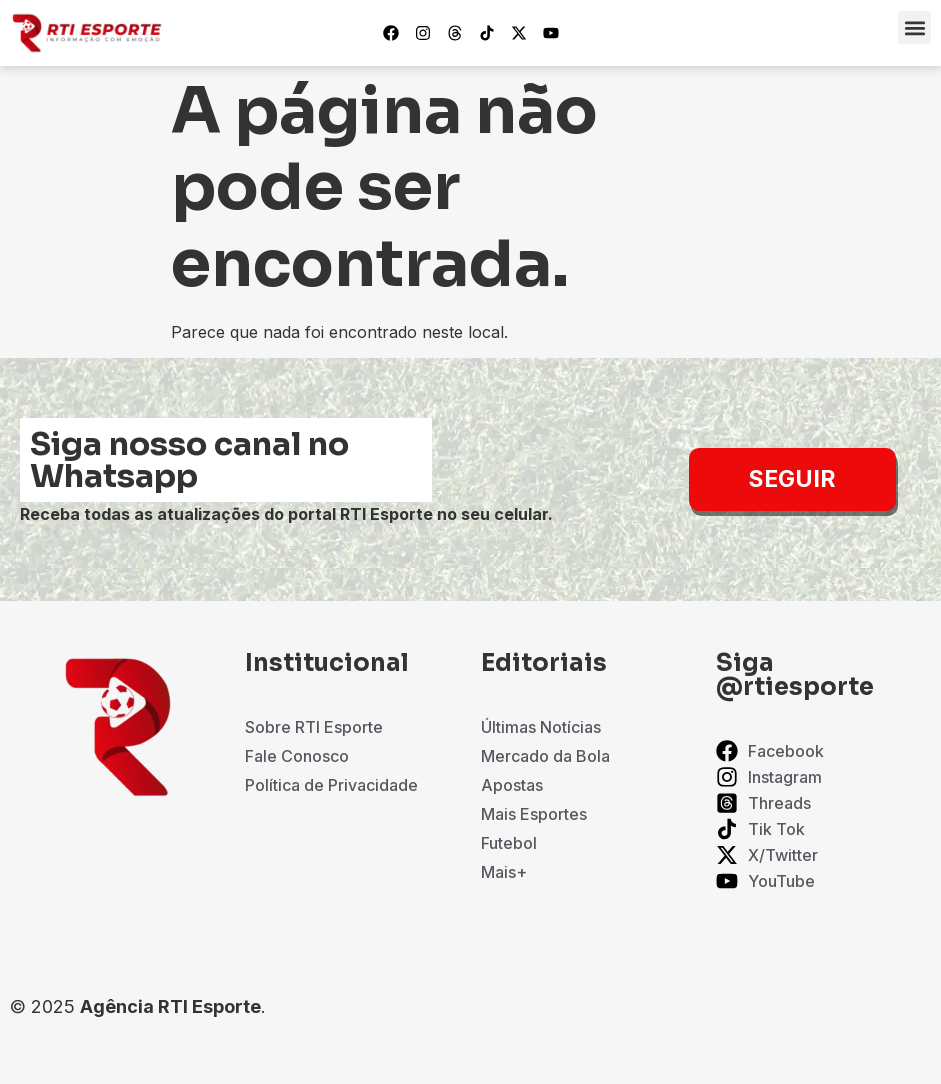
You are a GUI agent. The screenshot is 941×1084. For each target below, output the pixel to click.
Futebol (509, 843)
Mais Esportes (534, 814)
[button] (914, 27)
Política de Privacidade (331, 785)
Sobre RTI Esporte (314, 727)
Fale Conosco (297, 756)
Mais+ (504, 872)
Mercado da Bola (545, 756)
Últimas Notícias (541, 727)
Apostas (512, 785)
